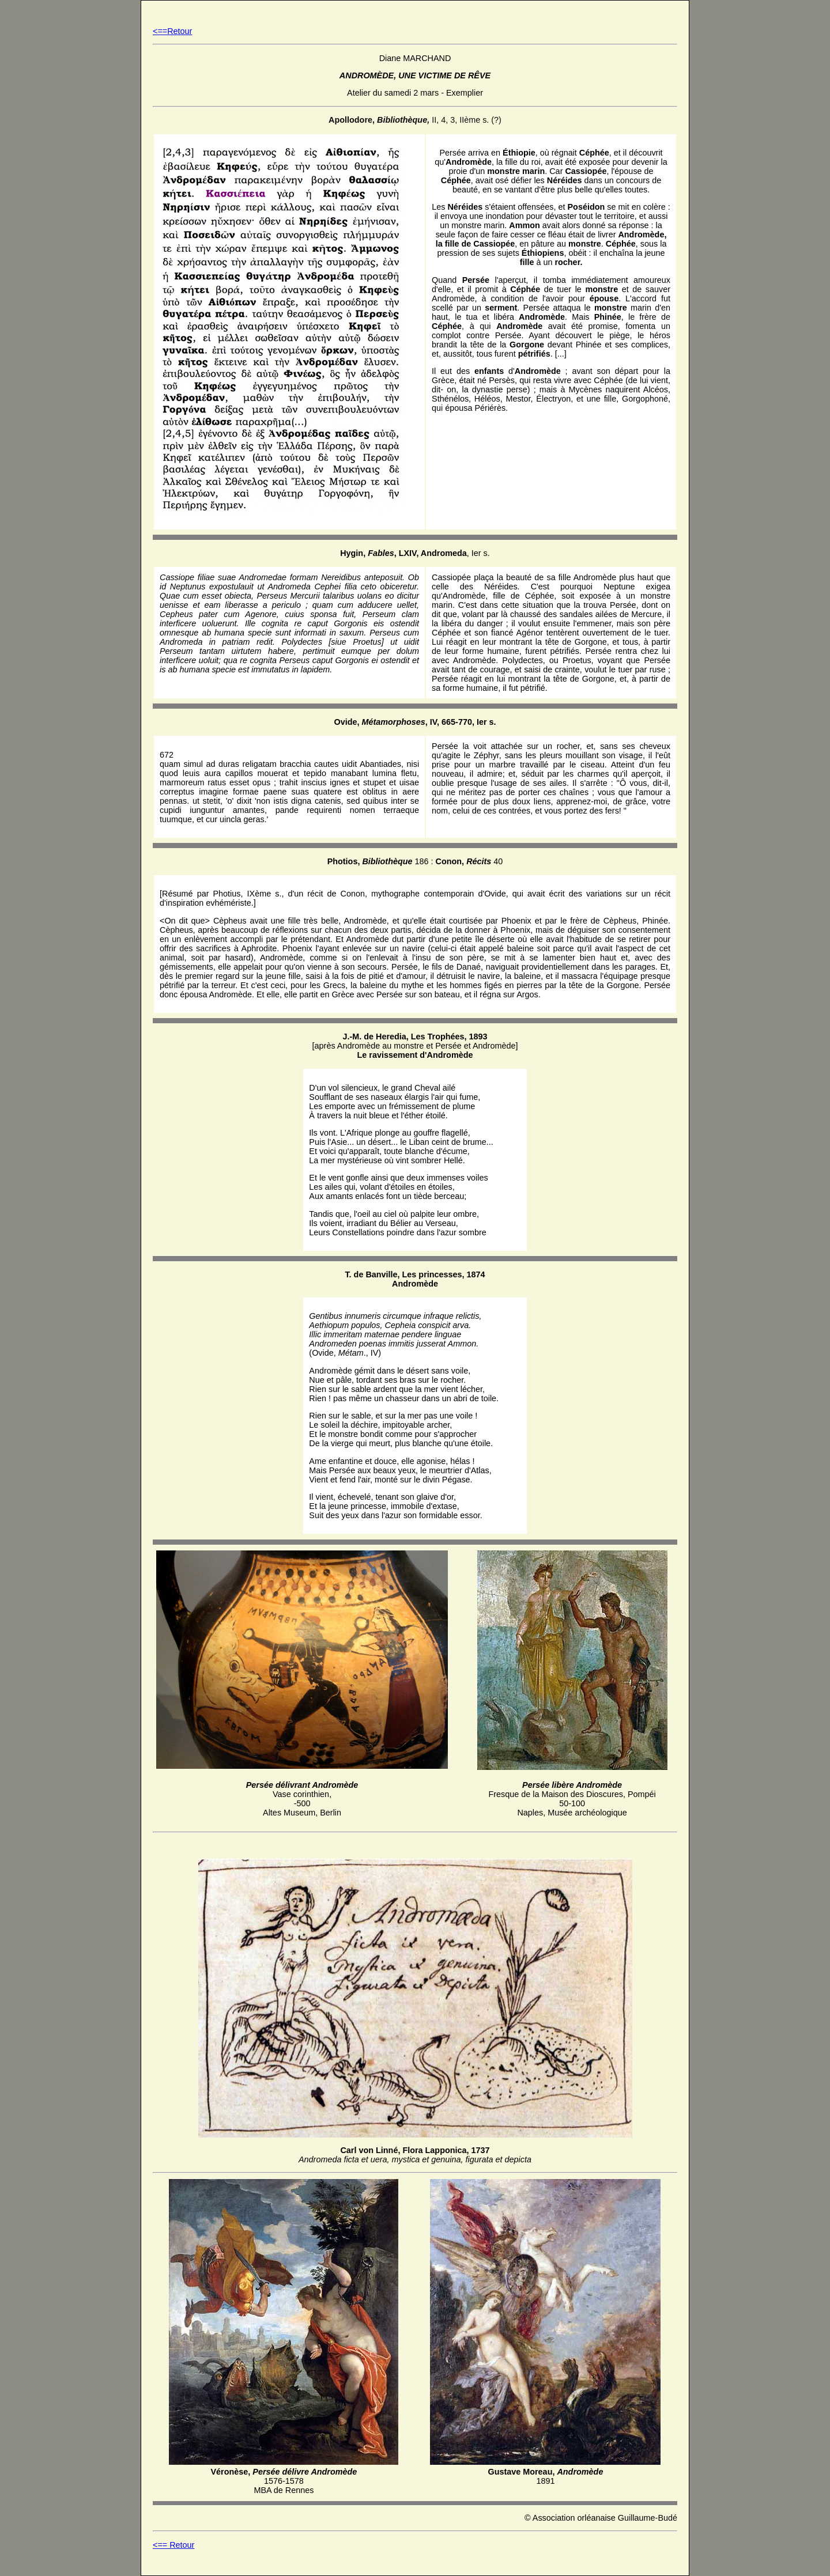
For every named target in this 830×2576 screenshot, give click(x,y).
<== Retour (173, 2544)
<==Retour (172, 31)
